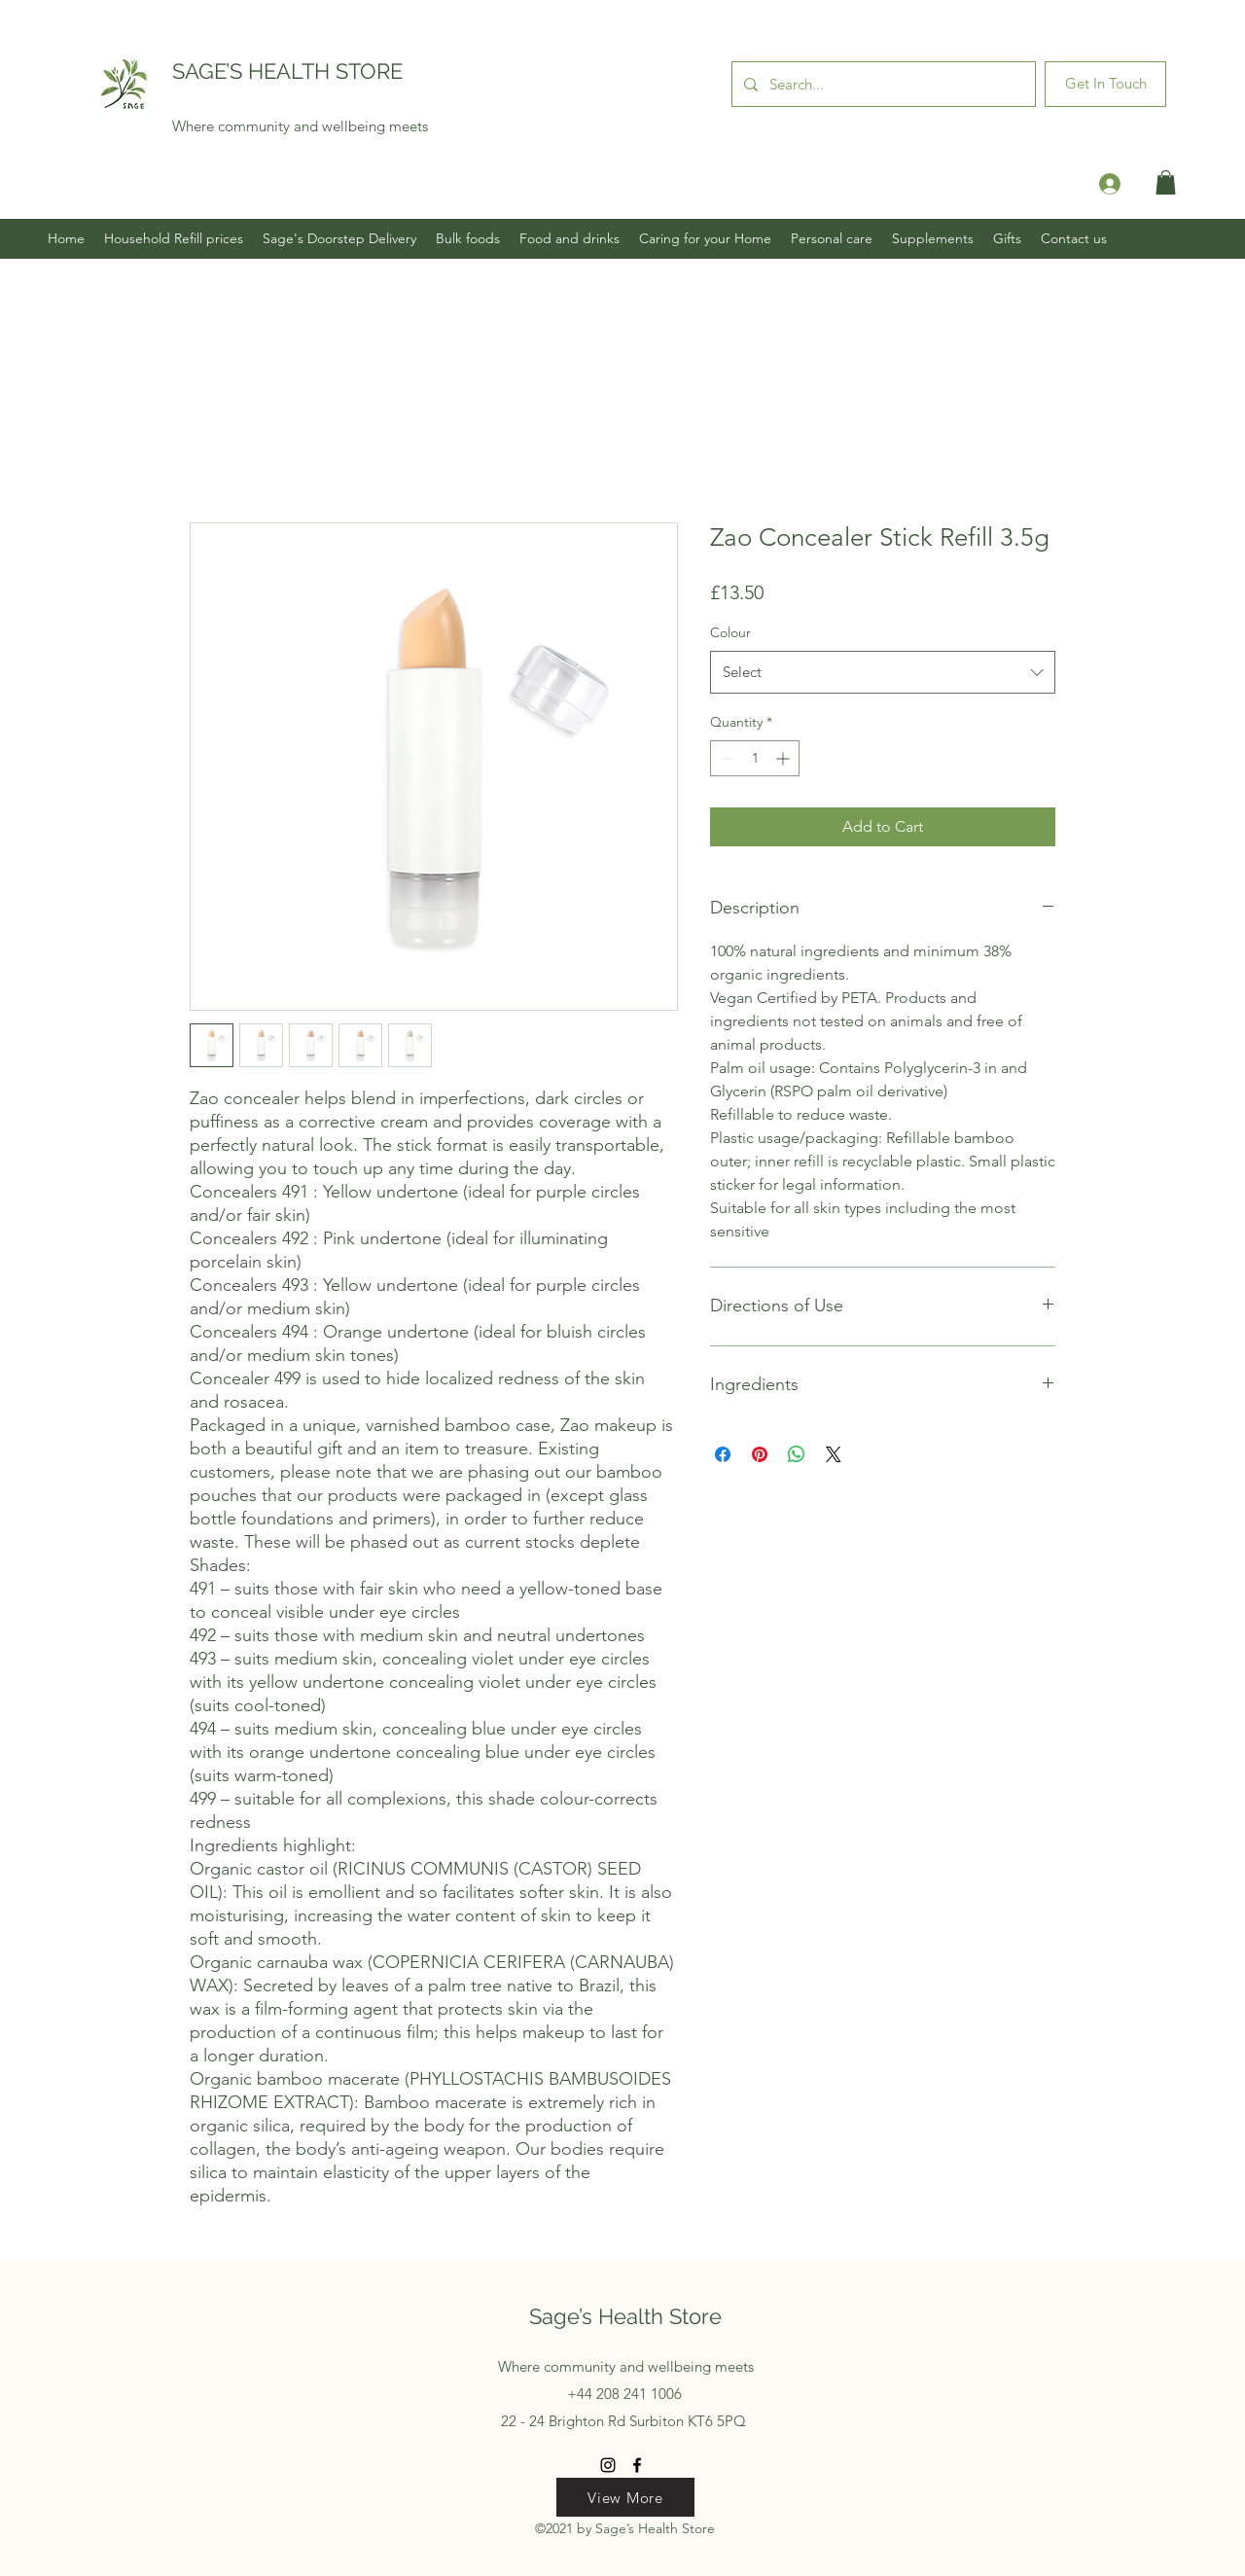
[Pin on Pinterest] (759, 1454)
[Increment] (784, 758)
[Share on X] (833, 1454)
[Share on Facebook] (722, 1454)
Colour (730, 632)
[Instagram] (608, 2465)
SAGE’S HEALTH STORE (287, 71)
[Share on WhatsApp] (796, 1454)
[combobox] (882, 672)
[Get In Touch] (1105, 84)
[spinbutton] (754, 758)
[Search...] (881, 84)
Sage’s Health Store (625, 2316)
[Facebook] (637, 2465)
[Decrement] (725, 758)
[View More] (625, 2497)
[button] (1166, 182)
